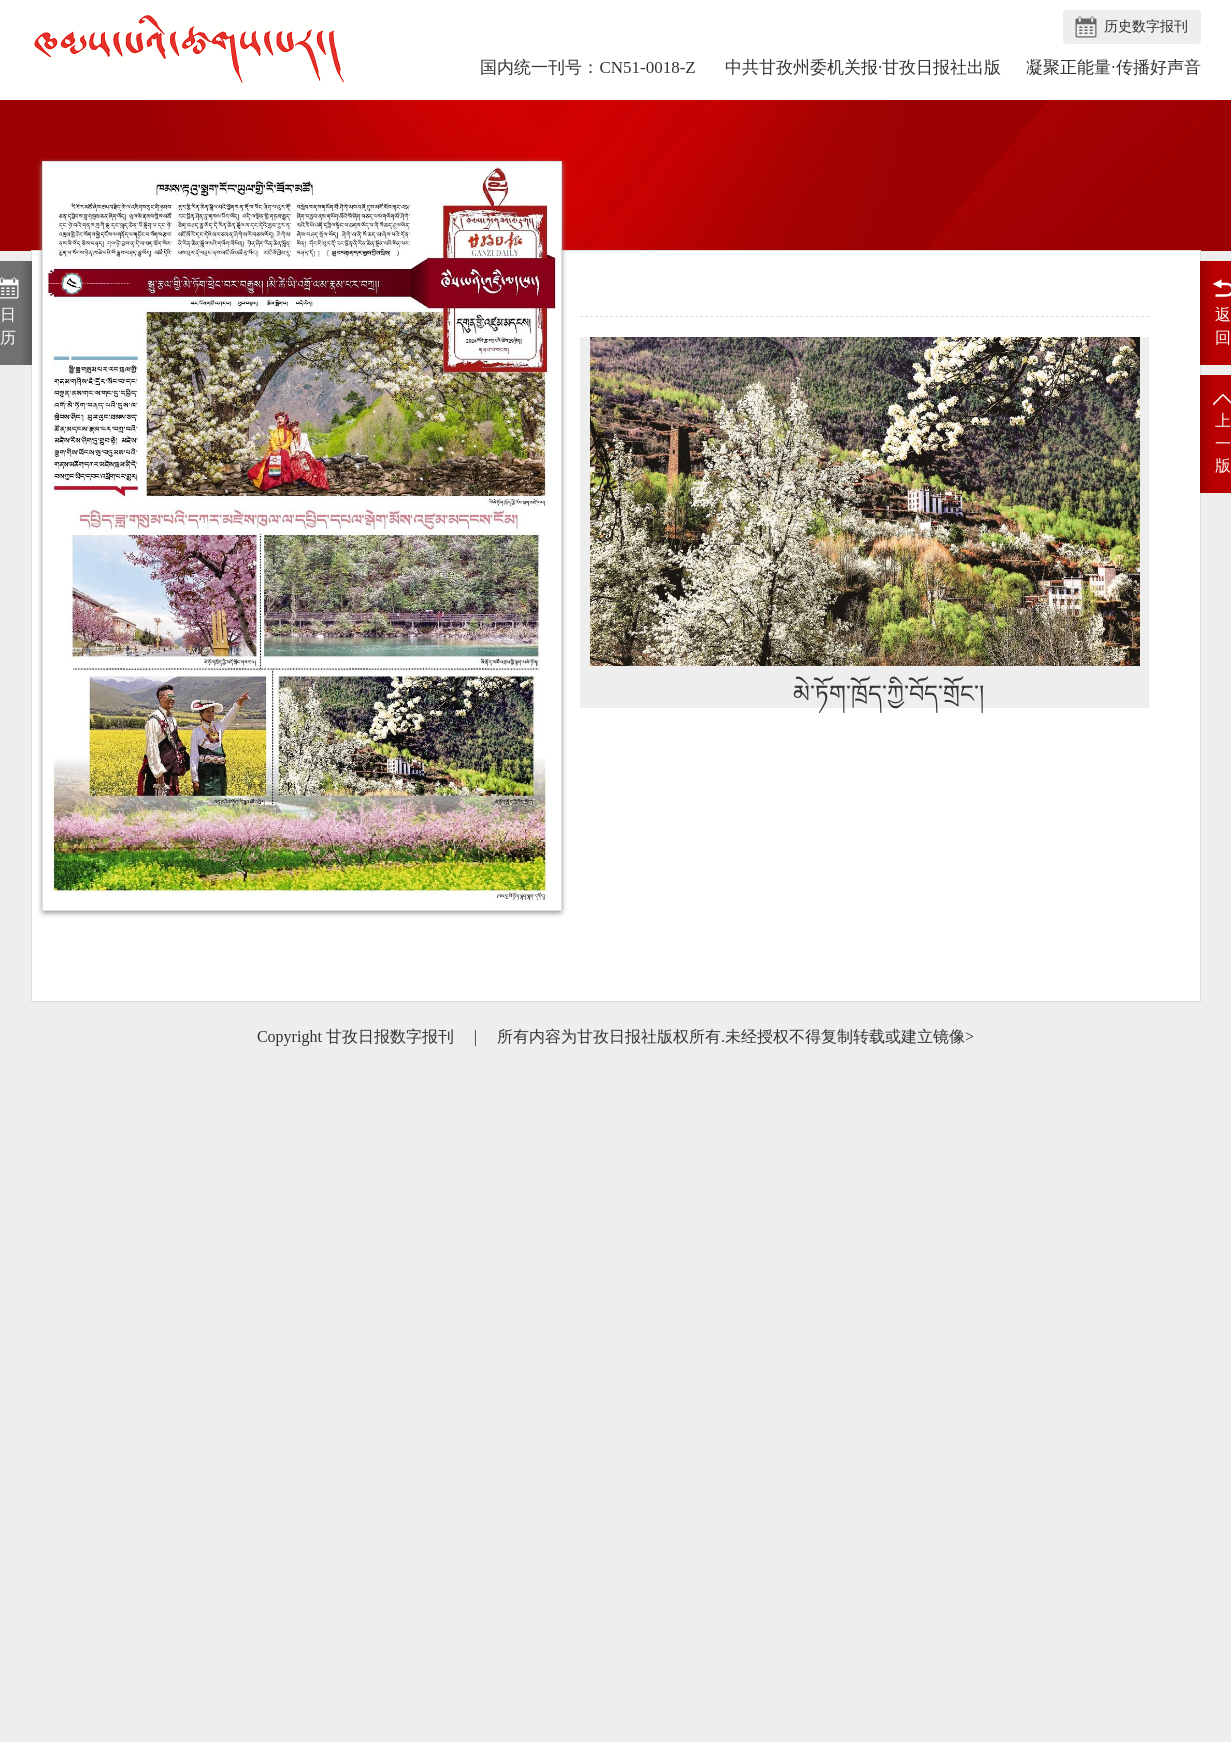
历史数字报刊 (1146, 26)
